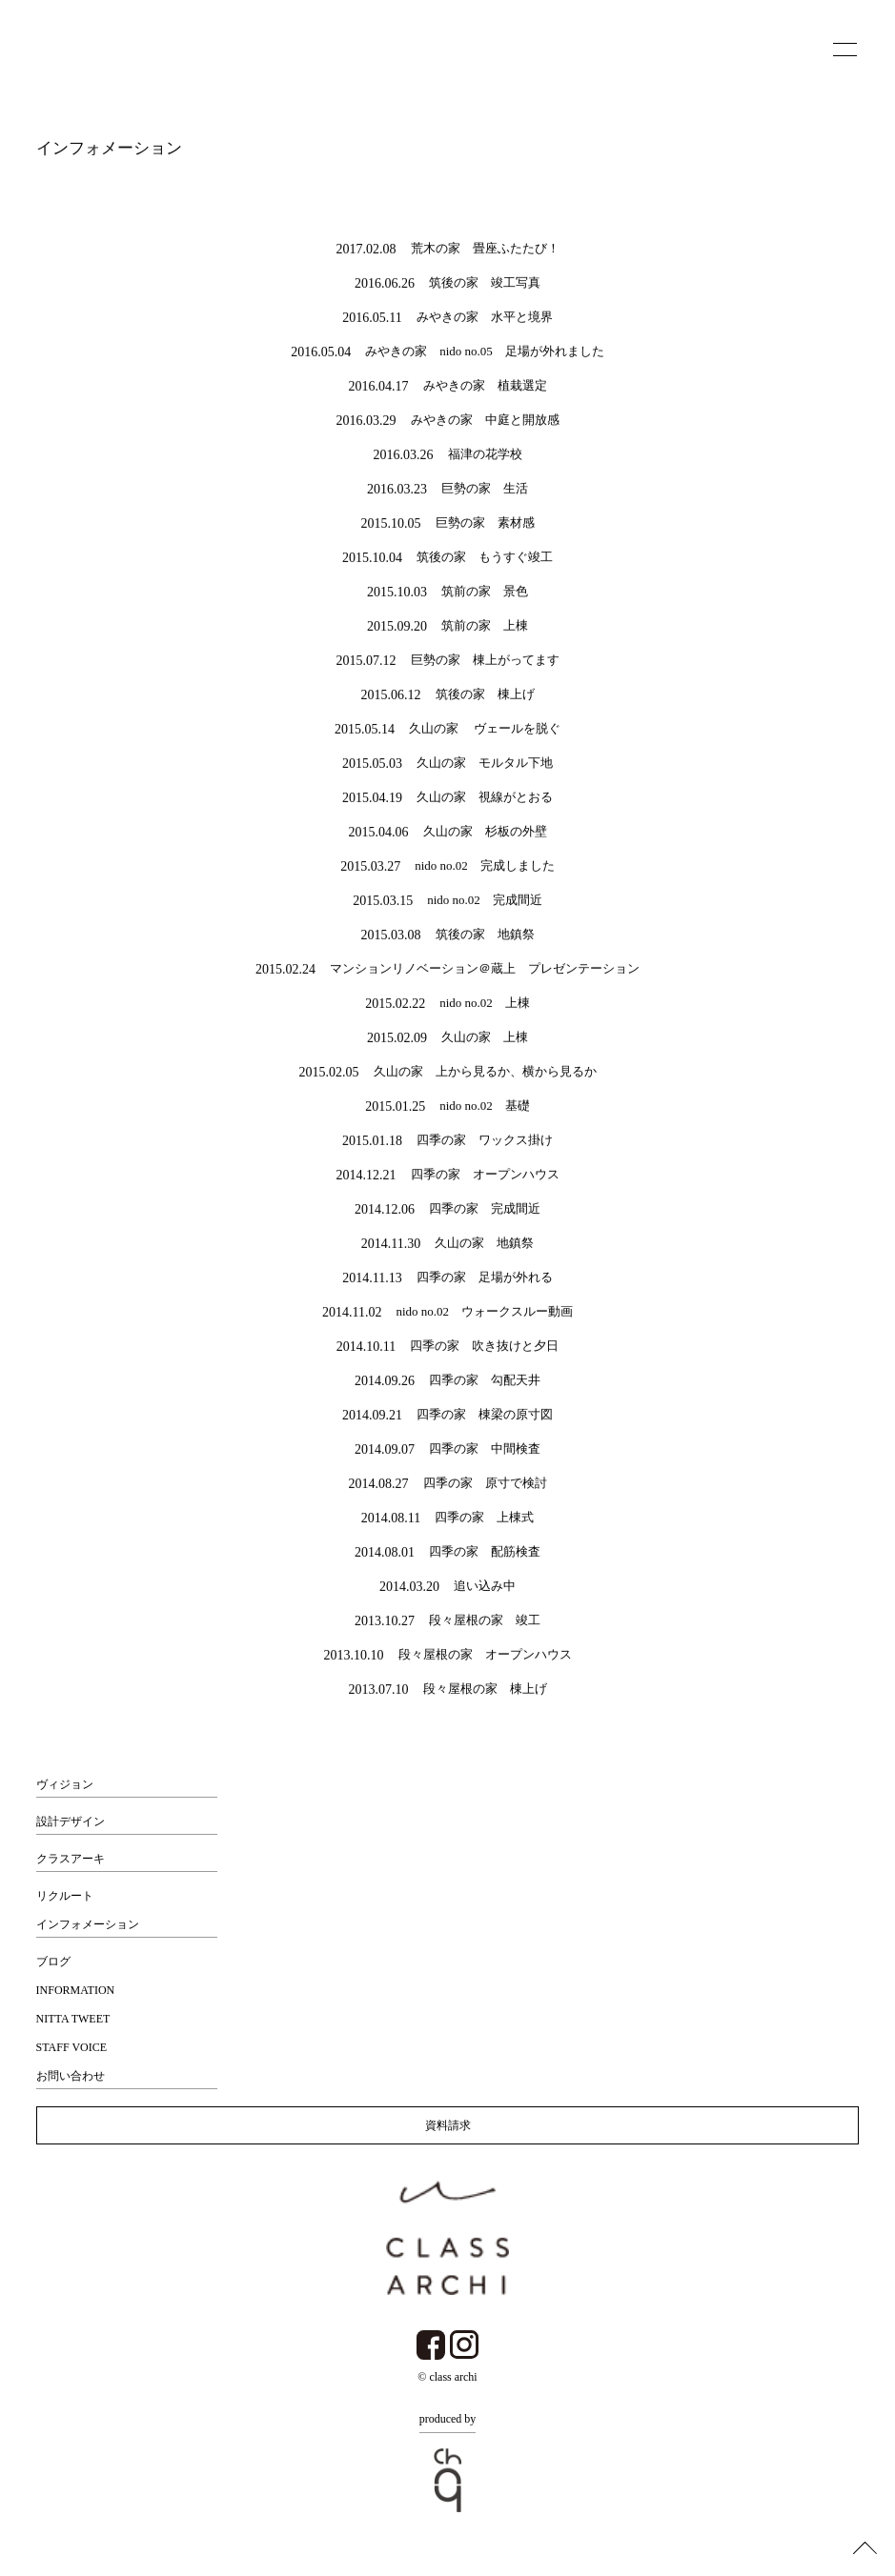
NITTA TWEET (73, 2018)
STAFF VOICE (72, 2047)
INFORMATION (75, 1990)
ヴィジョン (64, 1784)
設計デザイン (70, 1821)
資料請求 (448, 2125)
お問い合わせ (70, 2076)
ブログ (53, 1961)
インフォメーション (87, 1924)
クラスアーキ (70, 1858)
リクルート (64, 1895)
